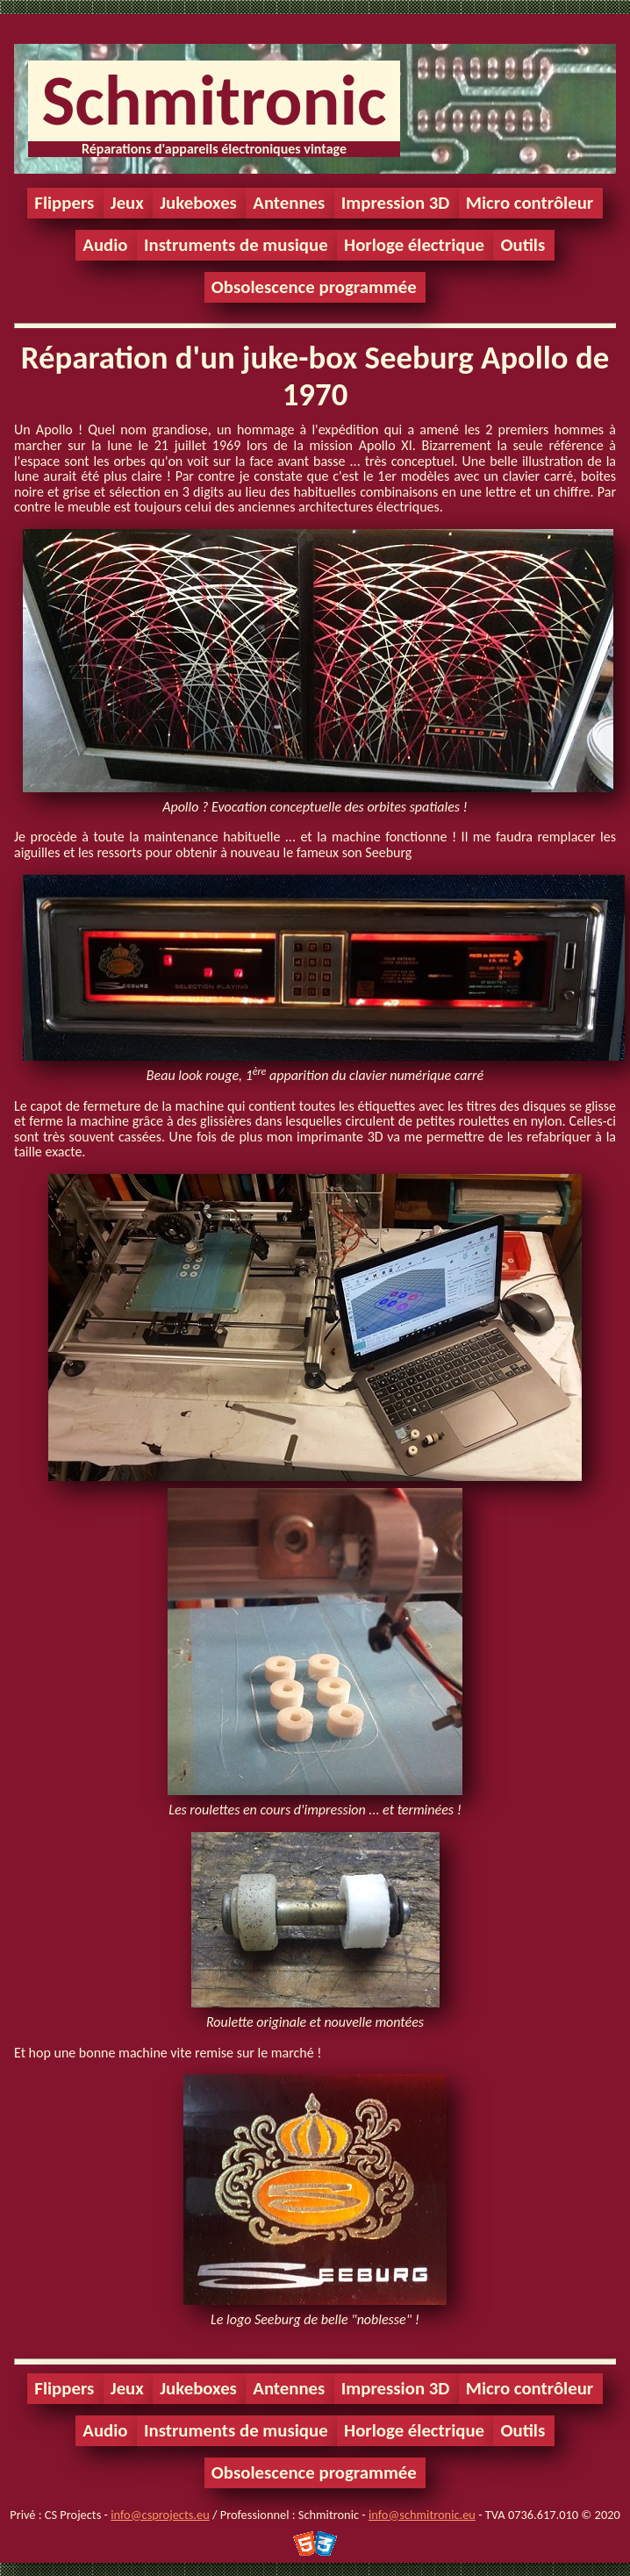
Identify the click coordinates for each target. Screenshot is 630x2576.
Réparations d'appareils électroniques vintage (214, 148)
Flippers (64, 202)
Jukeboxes (198, 202)
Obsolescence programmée (314, 286)
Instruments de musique (236, 244)
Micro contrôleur (529, 202)
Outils (522, 244)
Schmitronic (213, 100)
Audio (104, 244)
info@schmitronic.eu (422, 2514)
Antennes (289, 202)
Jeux (127, 202)
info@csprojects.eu (160, 2514)
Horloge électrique (414, 244)
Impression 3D (395, 202)
